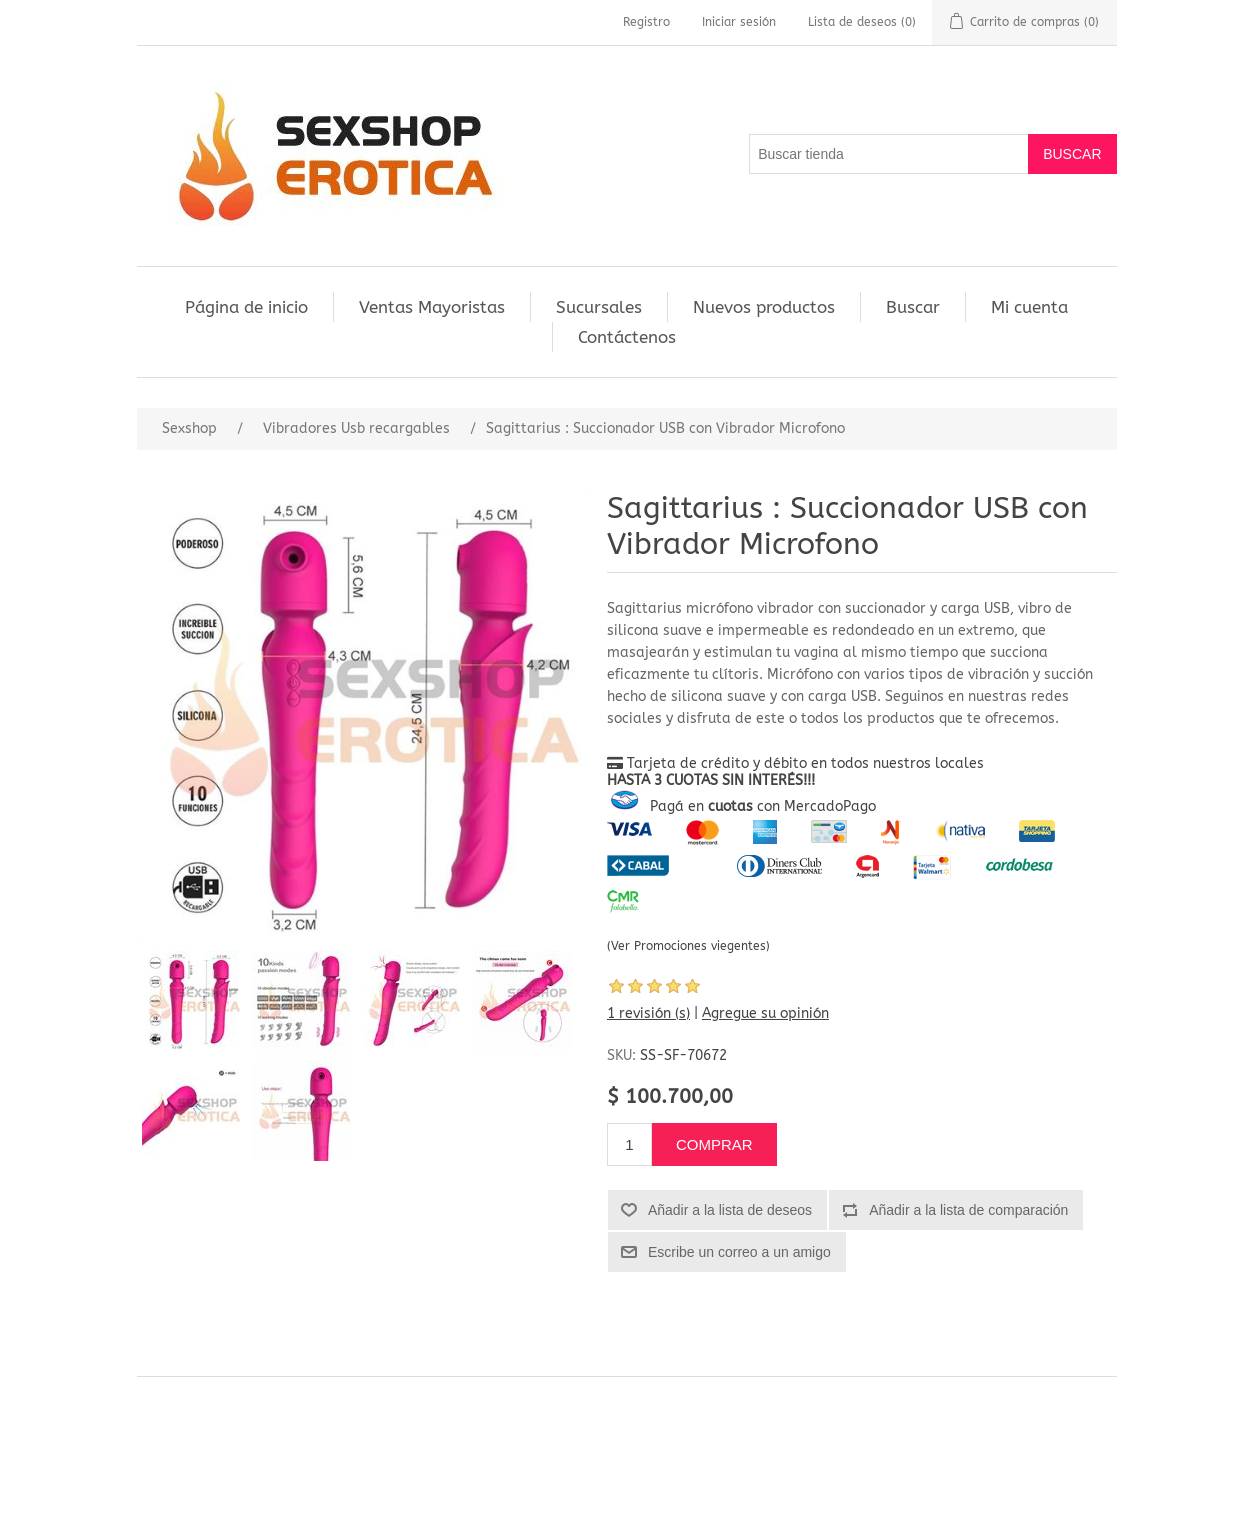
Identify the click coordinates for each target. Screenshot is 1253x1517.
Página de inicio (246, 307)
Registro (646, 22)
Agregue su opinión (765, 1013)
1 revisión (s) (648, 1013)
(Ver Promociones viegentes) (688, 946)
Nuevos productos (764, 307)
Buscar (913, 307)
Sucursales (599, 307)
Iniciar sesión (739, 22)
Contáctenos (627, 337)
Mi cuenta (1029, 307)
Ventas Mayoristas (432, 307)
